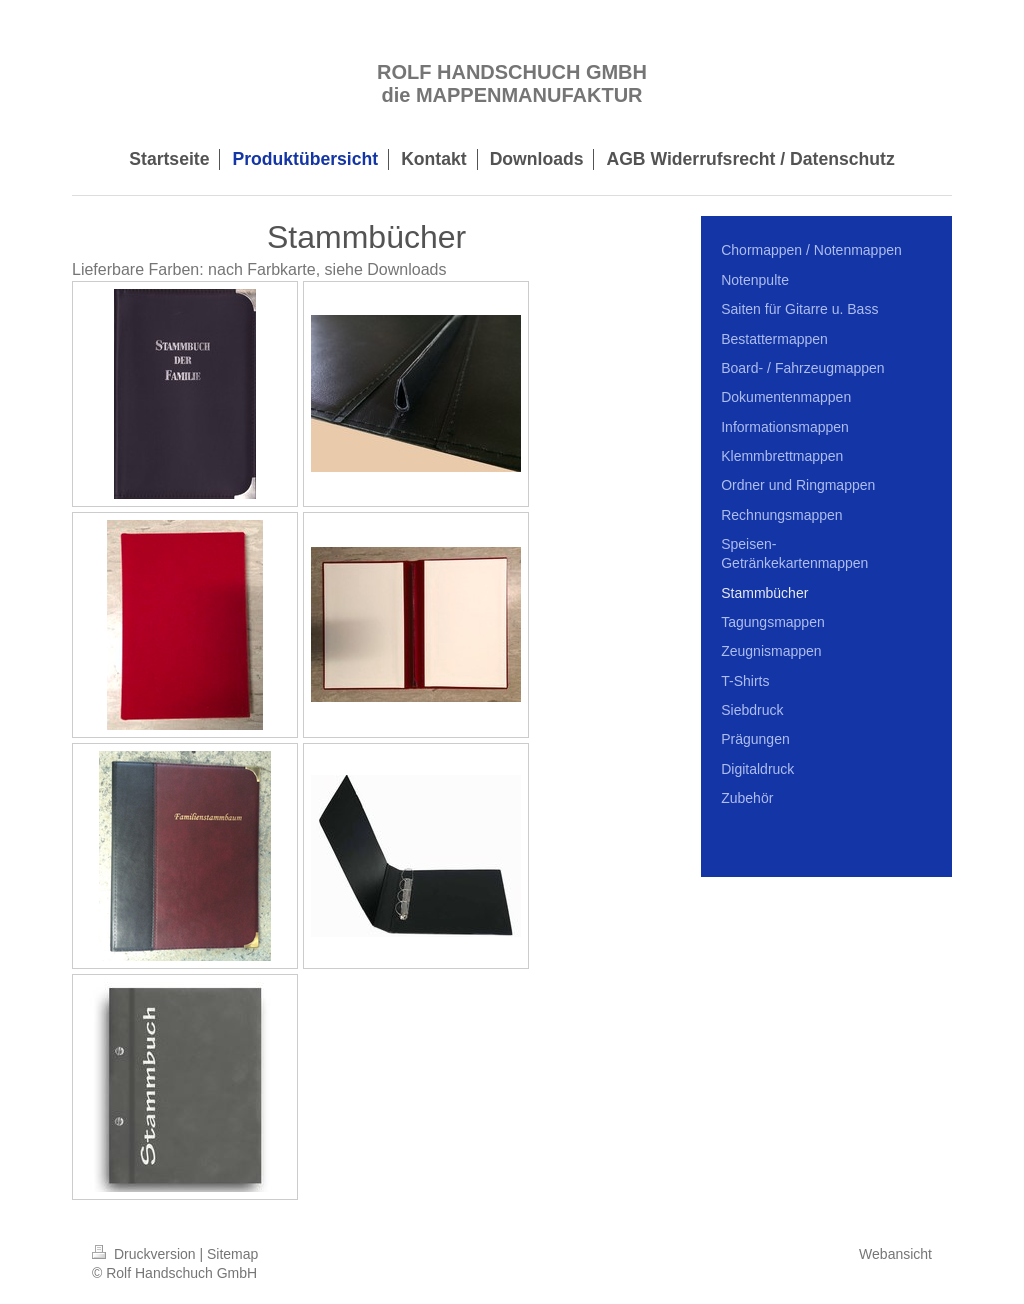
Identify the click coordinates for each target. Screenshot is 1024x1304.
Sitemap (232, 1254)
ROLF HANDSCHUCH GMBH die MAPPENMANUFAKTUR (512, 83)
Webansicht (895, 1254)
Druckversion (145, 1254)
